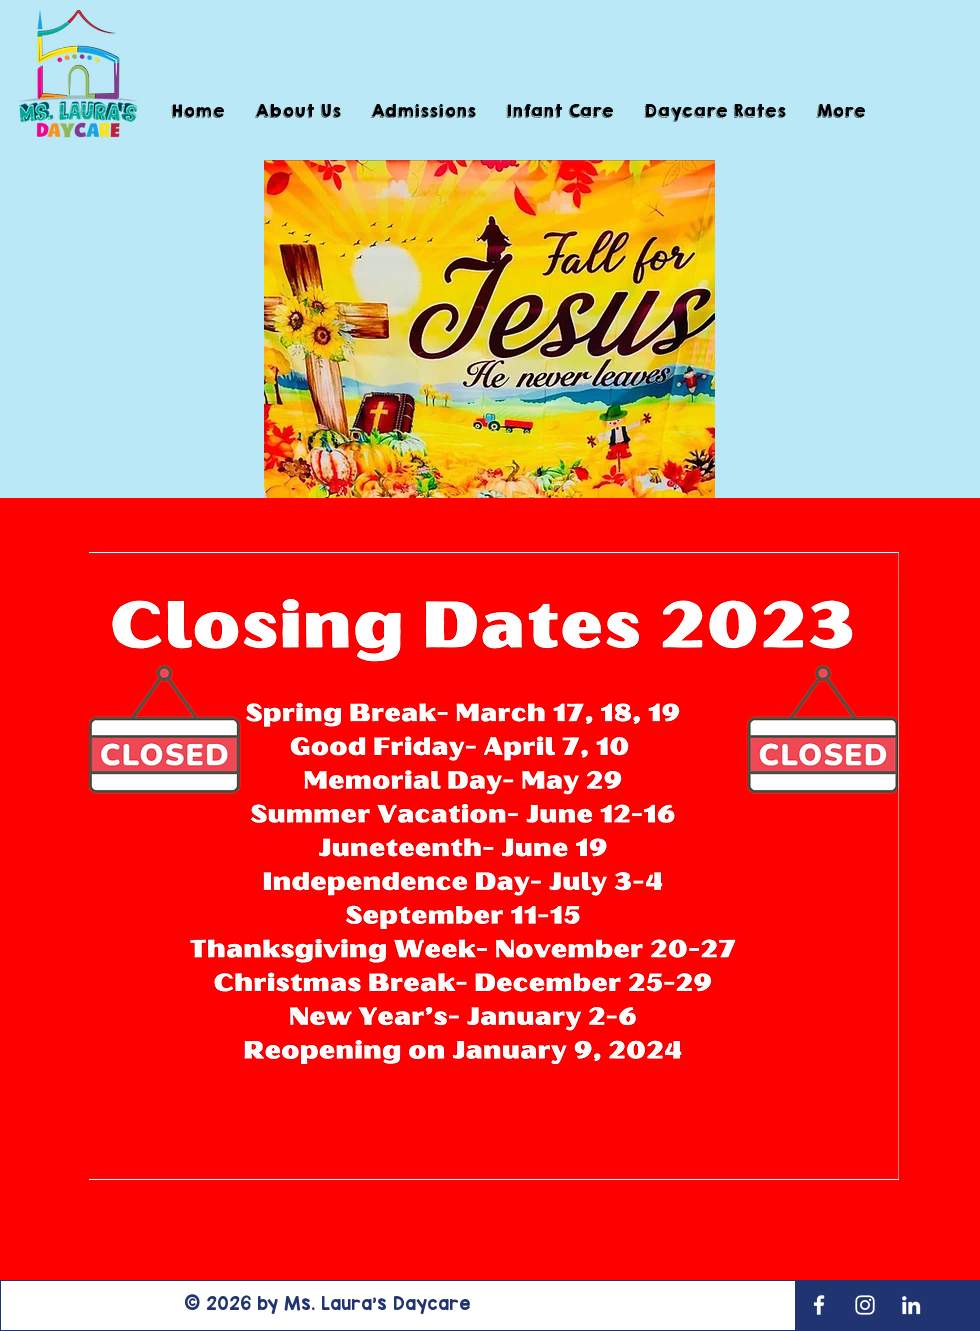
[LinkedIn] (911, 1305)
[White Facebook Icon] (819, 1305)
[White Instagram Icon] (865, 1305)
